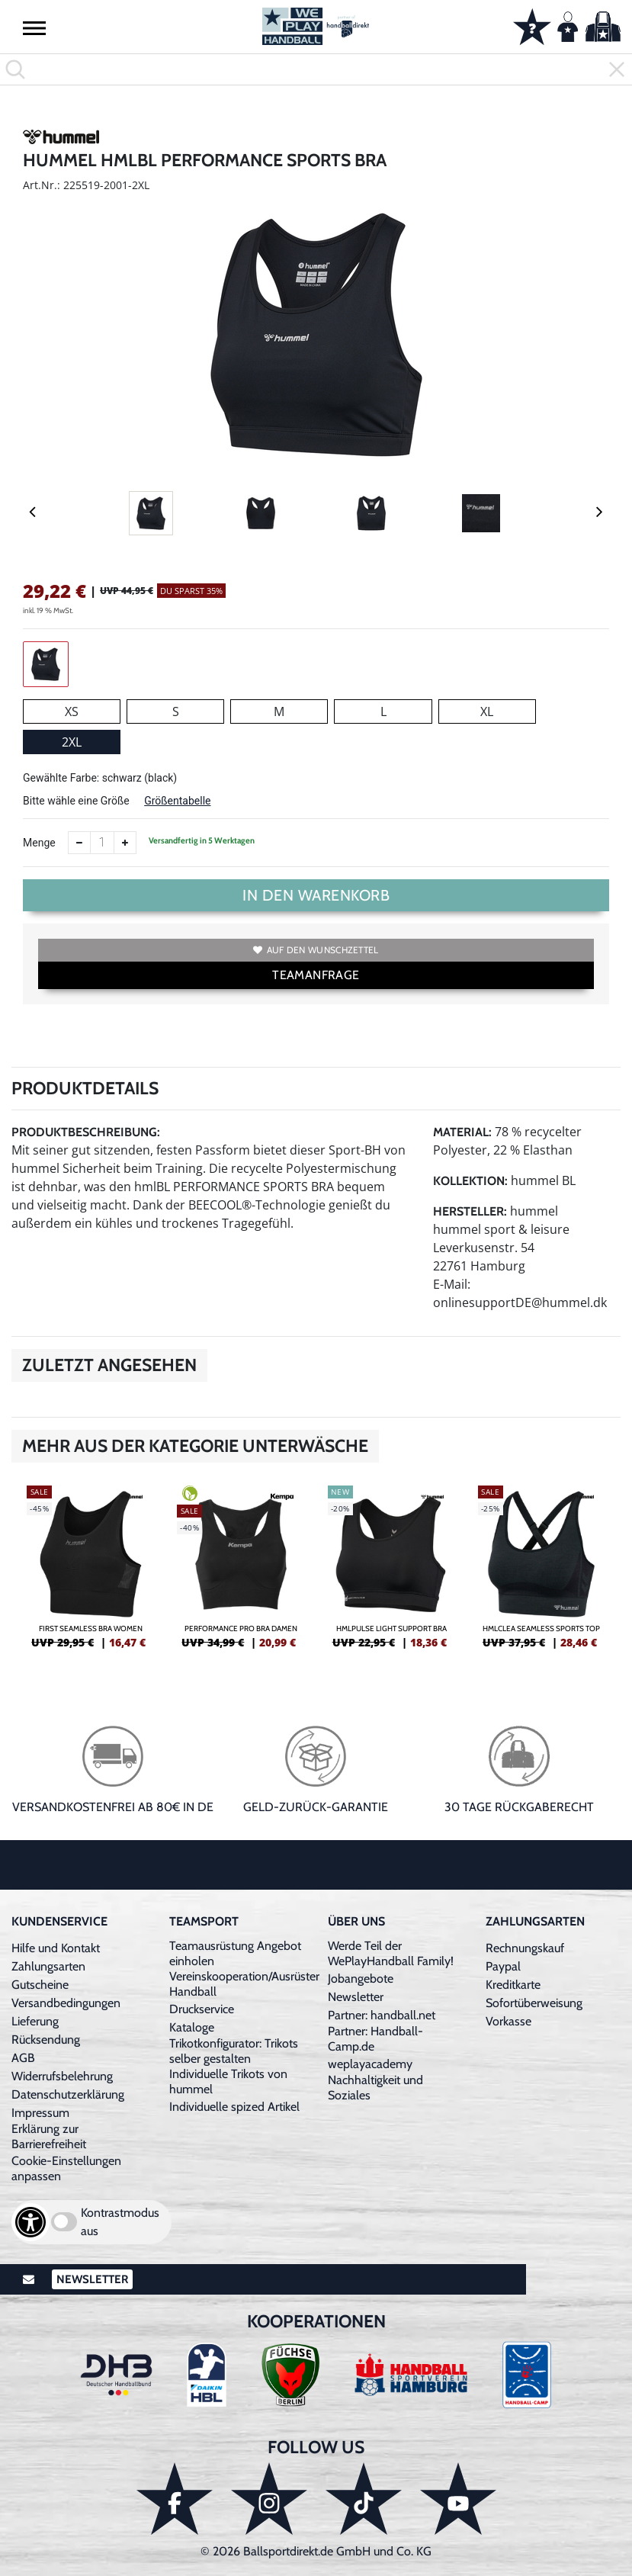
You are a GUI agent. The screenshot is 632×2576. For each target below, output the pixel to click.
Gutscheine (40, 1984)
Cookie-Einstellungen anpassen (66, 2168)
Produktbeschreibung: (85, 1132)
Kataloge (191, 2027)
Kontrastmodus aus (120, 2221)
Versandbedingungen (65, 2003)
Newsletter (355, 1997)
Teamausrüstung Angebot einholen (235, 1953)
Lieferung (35, 2021)
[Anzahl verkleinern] (79, 842)
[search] (316, 69)
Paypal (503, 1966)
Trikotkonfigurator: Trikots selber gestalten (233, 2051)
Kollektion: (470, 1181)
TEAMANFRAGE (315, 975)
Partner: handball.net (381, 2015)
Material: (462, 1132)
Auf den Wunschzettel (315, 950)
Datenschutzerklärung (67, 2094)
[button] (34, 27)
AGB (23, 2058)
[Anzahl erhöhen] (125, 842)
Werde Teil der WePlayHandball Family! (391, 1953)
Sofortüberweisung (534, 2003)
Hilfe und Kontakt (55, 1948)
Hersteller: (470, 1211)
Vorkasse (508, 2021)
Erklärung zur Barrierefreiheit (48, 2136)
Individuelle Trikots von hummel (228, 2081)
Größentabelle (177, 801)
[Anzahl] (102, 842)
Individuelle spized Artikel (234, 2106)
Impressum (40, 2112)
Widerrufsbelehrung (62, 2076)
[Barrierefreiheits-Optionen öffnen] (30, 2222)
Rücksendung (45, 2039)
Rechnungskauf (525, 1948)
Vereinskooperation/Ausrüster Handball (244, 1984)
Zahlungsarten (48, 1966)
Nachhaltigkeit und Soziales (375, 2087)
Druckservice (201, 2009)
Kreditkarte (513, 1984)
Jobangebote (360, 1978)
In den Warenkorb (316, 895)
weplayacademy (370, 2064)
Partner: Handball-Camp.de (375, 2039)
